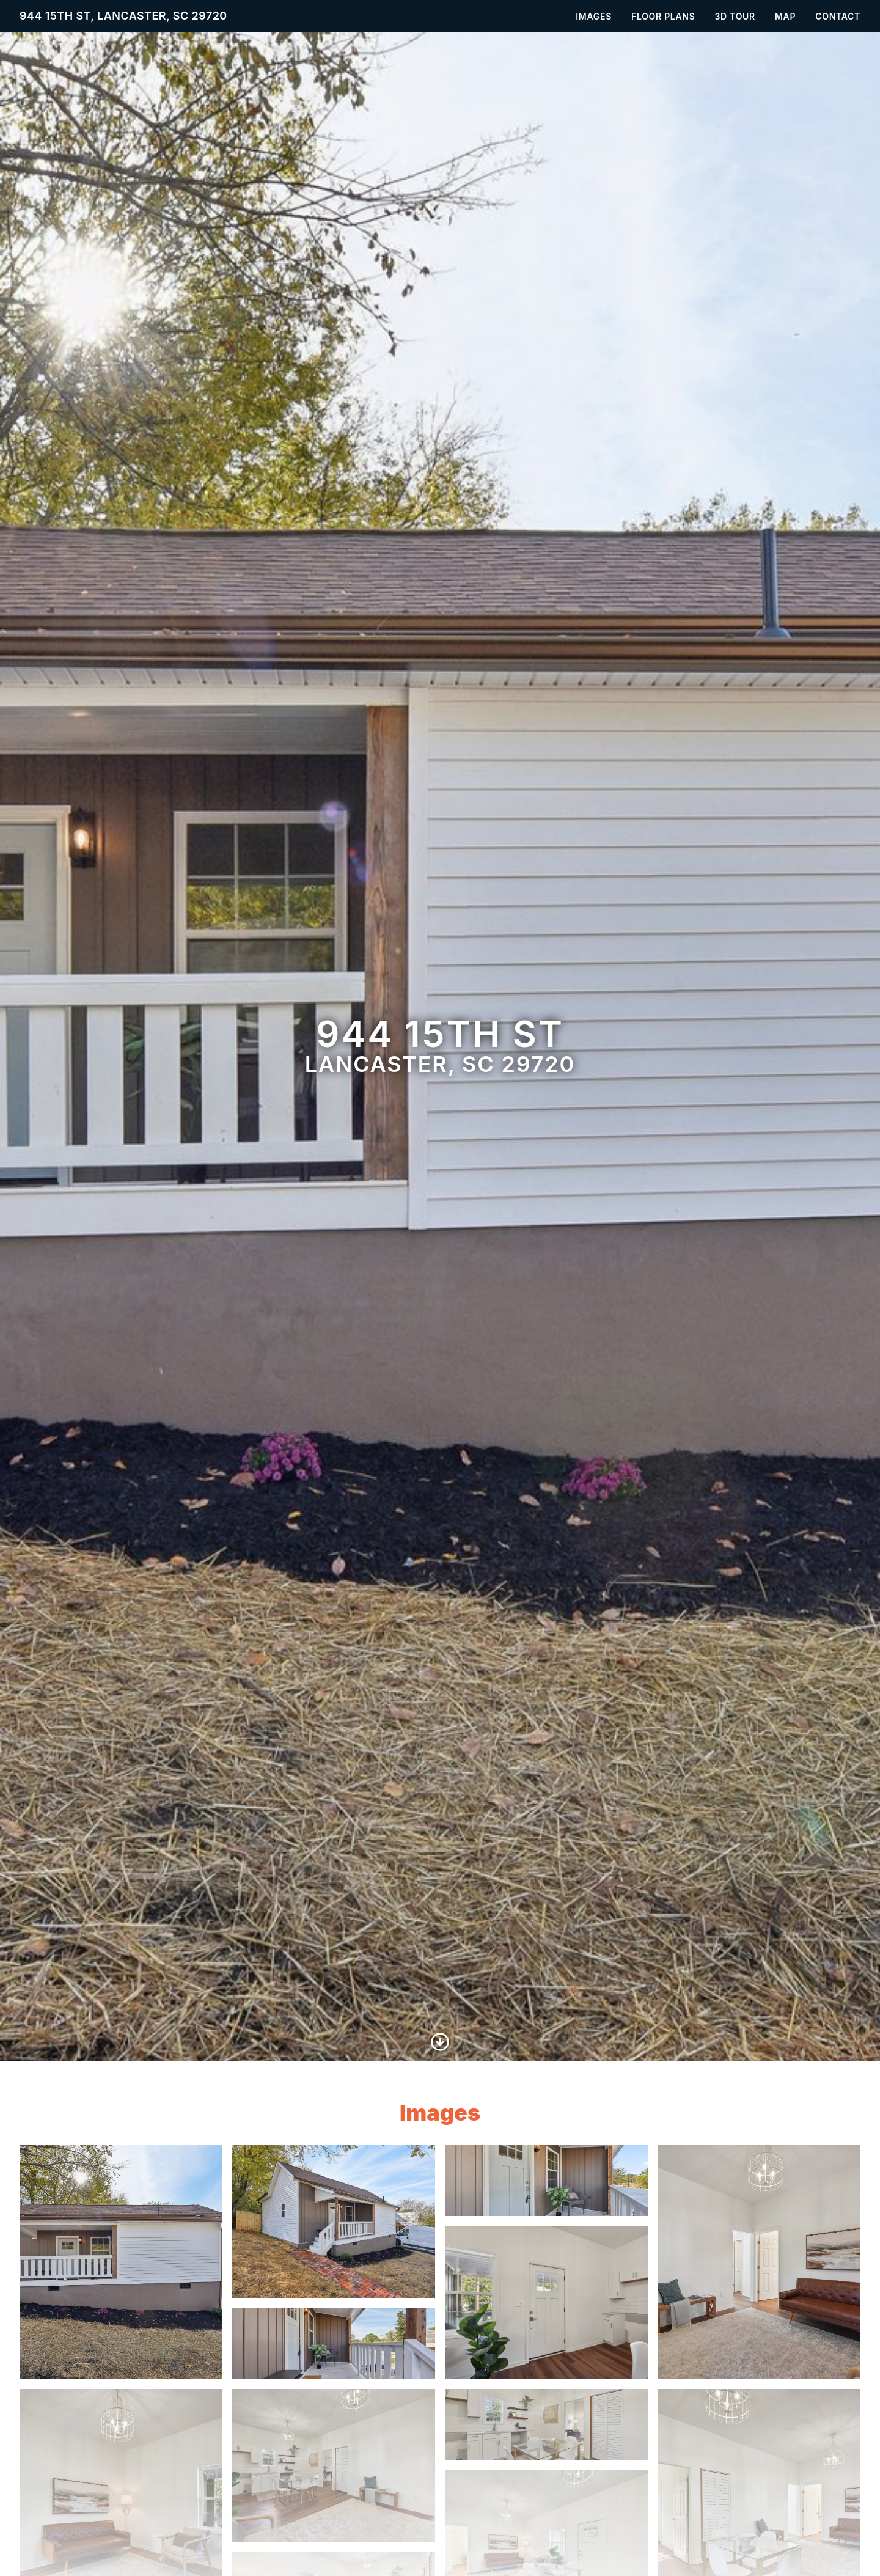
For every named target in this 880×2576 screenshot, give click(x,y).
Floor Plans (663, 16)
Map (785, 16)
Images (594, 16)
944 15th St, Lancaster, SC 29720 (123, 15)
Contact (837, 16)
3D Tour (735, 16)
